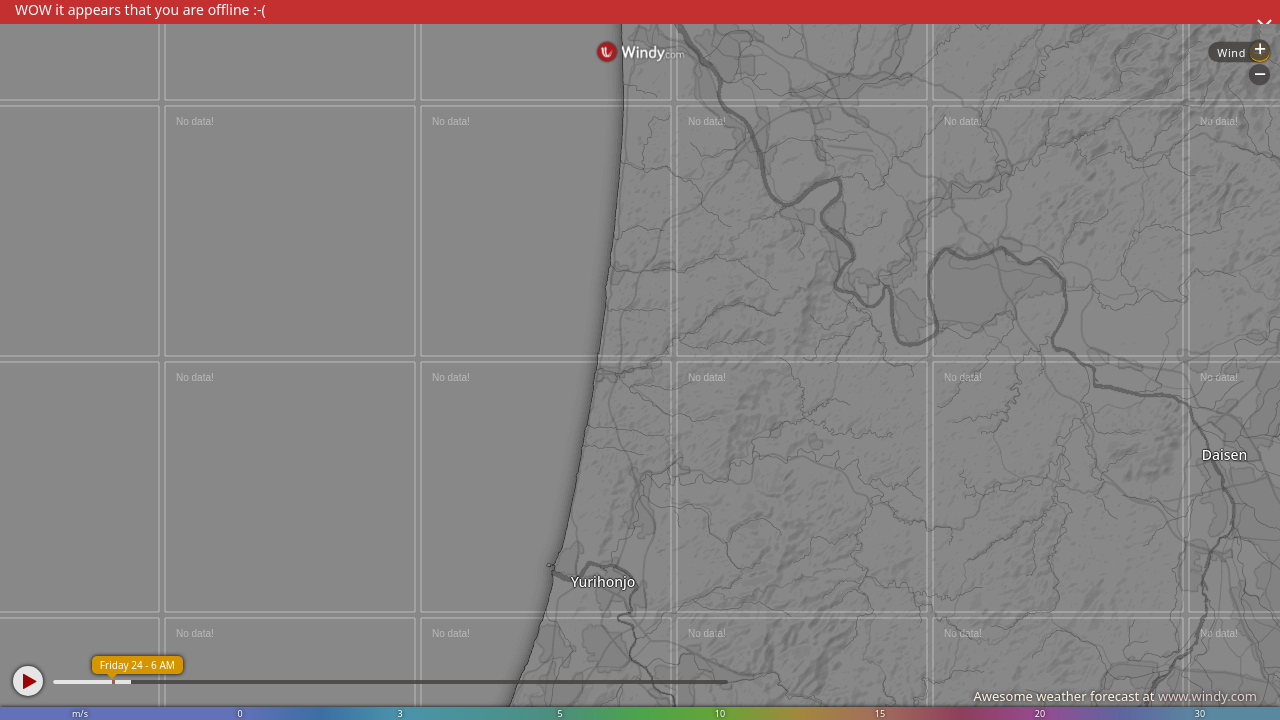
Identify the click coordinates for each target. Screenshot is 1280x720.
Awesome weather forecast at (1115, 696)
